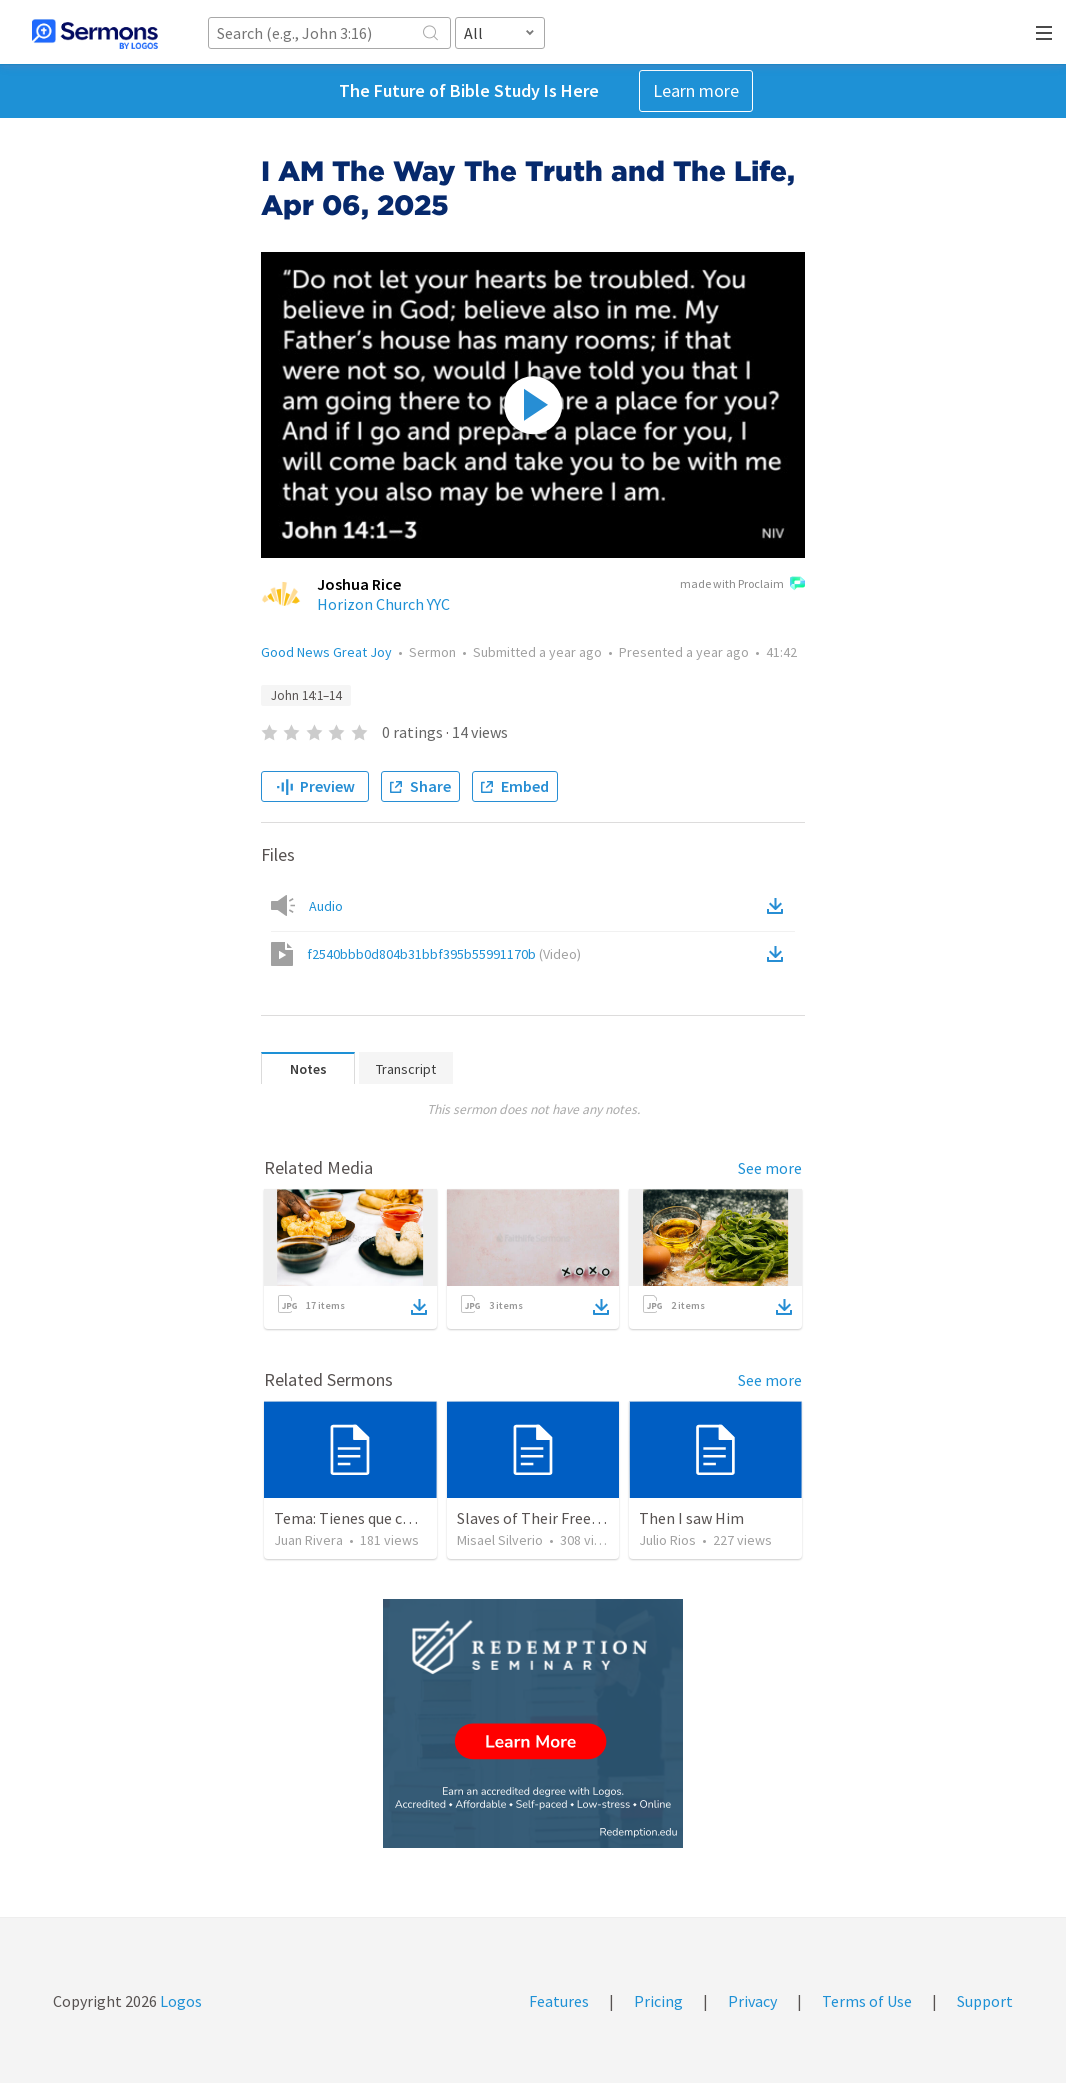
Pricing (658, 2001)
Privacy (752, 2001)
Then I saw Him (691, 1518)
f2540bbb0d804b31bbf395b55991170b (444, 954)
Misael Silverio (500, 1540)
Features (559, 2001)
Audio (326, 906)
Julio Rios (667, 1540)
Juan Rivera (308, 1540)
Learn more (696, 90)
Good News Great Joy (326, 652)
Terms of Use (867, 2001)
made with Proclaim (742, 585)
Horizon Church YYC (383, 604)
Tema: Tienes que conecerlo (368, 1518)
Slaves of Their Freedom (539, 1518)
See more (770, 1168)
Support (985, 2001)
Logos (179, 2001)
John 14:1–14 (306, 695)
